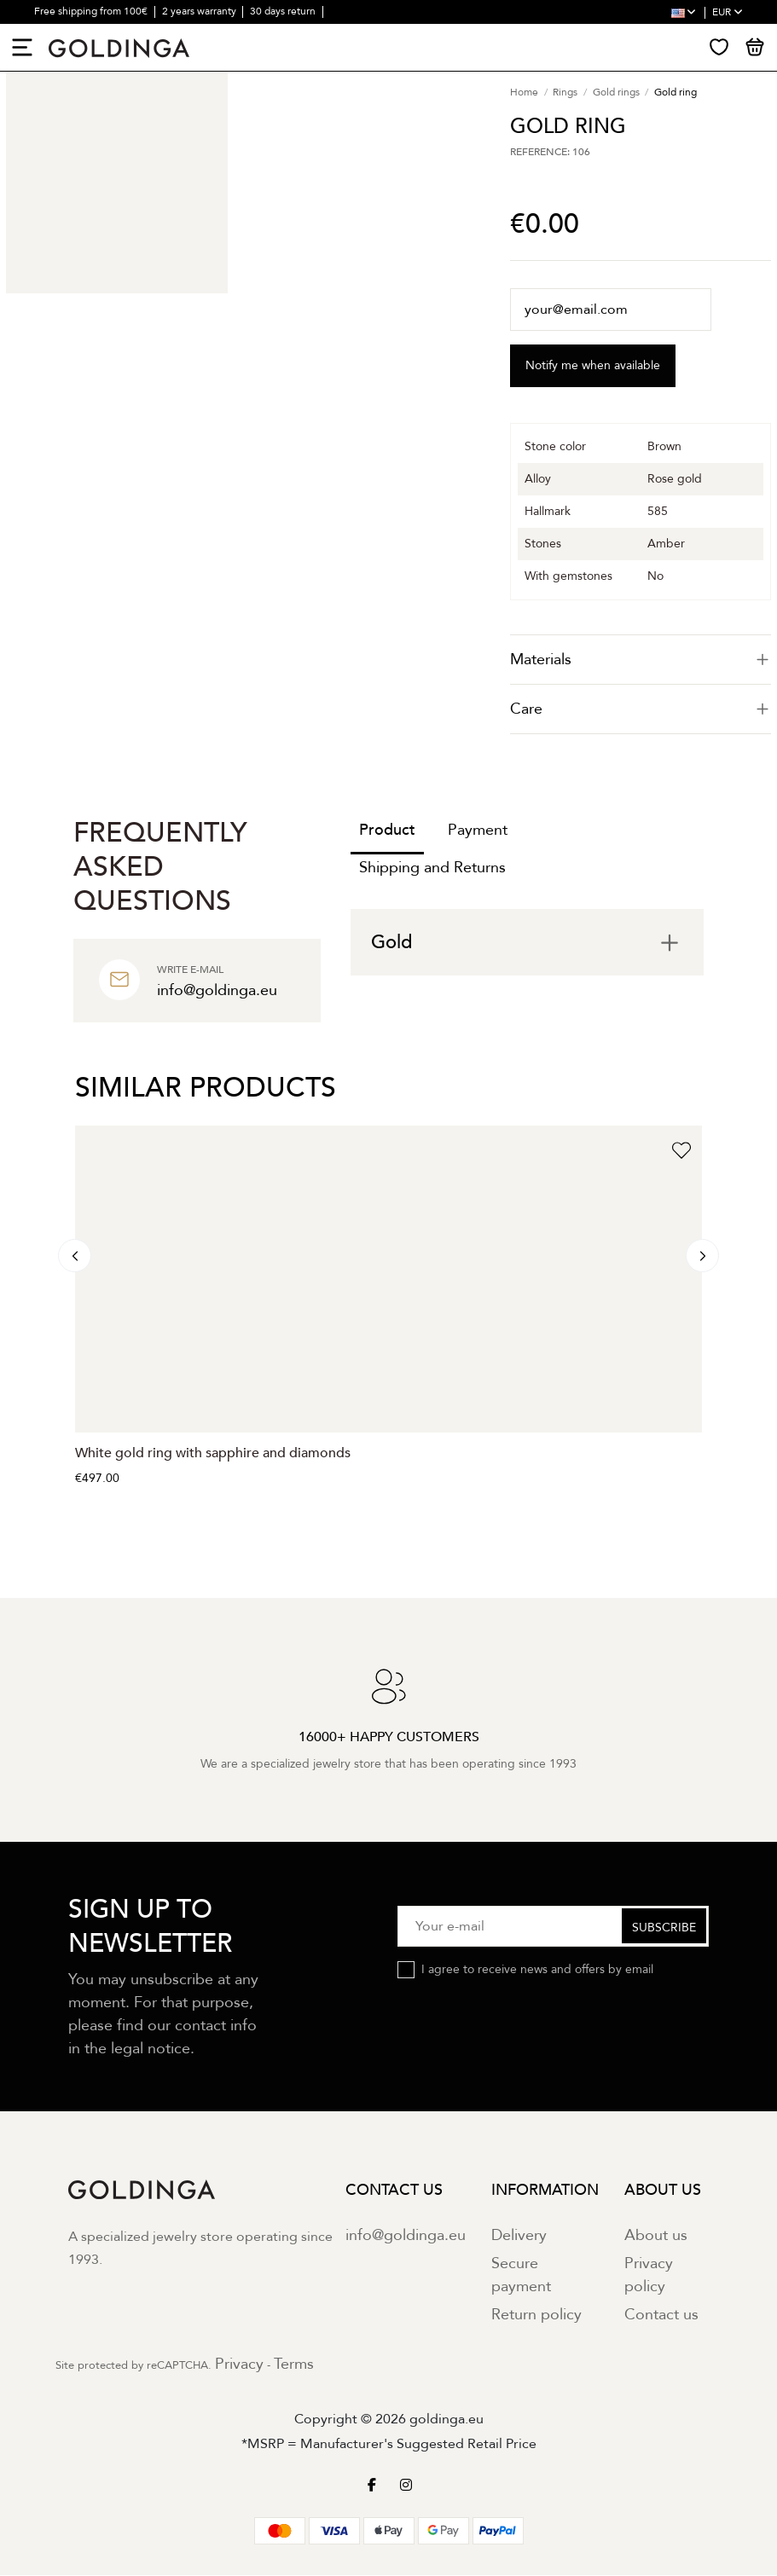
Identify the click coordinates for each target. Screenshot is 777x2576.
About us (655, 2236)
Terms (294, 2365)
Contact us (661, 2315)
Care (640, 710)
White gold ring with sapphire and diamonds (213, 1453)
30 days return (284, 11)
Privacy (239, 2365)
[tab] (640, 660)
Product (387, 831)
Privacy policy (648, 2276)
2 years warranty (200, 11)
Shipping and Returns (432, 868)
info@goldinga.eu (405, 2236)
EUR (727, 12)
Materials (640, 660)
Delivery (519, 2236)
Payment (477, 831)
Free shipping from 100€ (92, 11)
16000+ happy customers (92, 34)
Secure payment (521, 2276)
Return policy (536, 2315)
